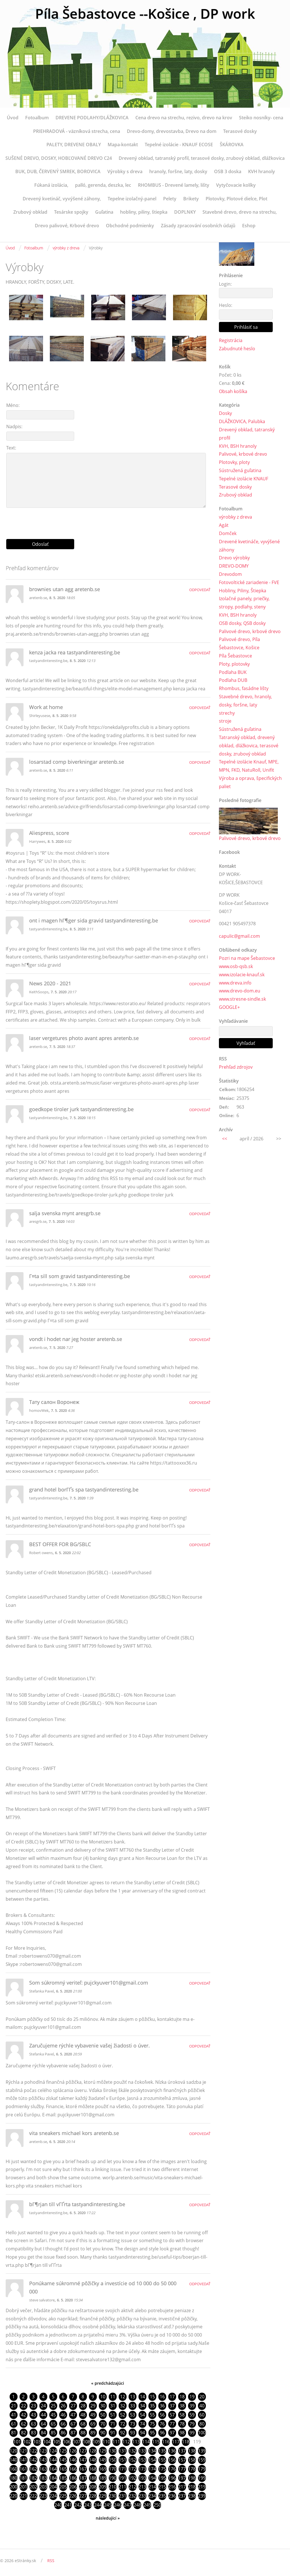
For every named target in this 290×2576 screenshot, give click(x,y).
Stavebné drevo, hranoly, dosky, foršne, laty (245, 700)
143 (43, 2460)
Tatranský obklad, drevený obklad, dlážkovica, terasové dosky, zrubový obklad (248, 745)
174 (152, 2469)
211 (122, 2487)
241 (68, 2505)
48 (83, 2415)
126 (73, 2451)
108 (86, 2442)
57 (172, 2415)
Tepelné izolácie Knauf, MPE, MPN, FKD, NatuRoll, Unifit (249, 766)
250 (157, 2505)
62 (23, 2424)
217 (182, 2487)
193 (142, 2478)
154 (152, 2460)
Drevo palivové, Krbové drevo (67, 225)
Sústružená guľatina (240, 470)
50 (102, 2415)
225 (63, 2496)
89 (92, 2432)
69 (92, 2424)
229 (102, 2496)
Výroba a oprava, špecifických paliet (250, 782)
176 (172, 2469)
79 (192, 2424)
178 (192, 2469)
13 (132, 2396)
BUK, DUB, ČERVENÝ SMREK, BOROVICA (58, 171)
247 (127, 2505)
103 (37, 2442)
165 (63, 2469)
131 (122, 2451)
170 (112, 2469)
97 (172, 2432)
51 (112, 2415)
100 (202, 2432)
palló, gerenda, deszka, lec (103, 185)
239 (202, 2496)
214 (152, 2487)
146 (73, 2460)
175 (162, 2469)
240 (58, 2505)
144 (53, 2460)
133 (142, 2451)
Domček (227, 533)
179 (202, 2469)
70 (102, 2424)
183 (43, 2478)
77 (172, 2424)
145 (63, 2460)
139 (202, 2451)
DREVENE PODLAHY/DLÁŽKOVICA (92, 117)
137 (182, 2451)
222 (33, 2496)
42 (23, 2415)
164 (53, 2469)
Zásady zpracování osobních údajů (198, 225)
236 (172, 2496)
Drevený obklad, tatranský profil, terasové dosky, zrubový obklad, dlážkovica (202, 158)
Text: (11, 448)
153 (142, 2460)
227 (83, 2496)
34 (142, 2406)
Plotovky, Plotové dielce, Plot (236, 199)
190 (112, 2478)
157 (182, 2460)
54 (142, 2415)
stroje (225, 721)
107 (76, 2442)
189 (102, 2478)
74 (142, 2424)
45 (53, 2415)
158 (192, 2460)
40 (201, 2406)
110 (106, 2442)
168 (93, 2469)
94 (142, 2432)
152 (132, 2460)
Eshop (248, 225)
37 (172, 2406)
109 (96, 2442)
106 (67, 2442)
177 (182, 2469)
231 (122, 2496)
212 (132, 2487)
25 (53, 2406)
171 (122, 2469)
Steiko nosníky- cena (261, 117)
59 (192, 2415)
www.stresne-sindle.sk (242, 999)
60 (201, 2415)
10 (102, 2396)
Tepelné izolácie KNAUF (243, 479)
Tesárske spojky (71, 212)
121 (23, 2451)
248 (137, 2505)
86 (63, 2432)
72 (122, 2424)
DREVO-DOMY (234, 566)
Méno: (13, 405)
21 (13, 2406)
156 (172, 2460)
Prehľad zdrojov (236, 1067)
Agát (224, 525)
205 (63, 2487)
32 (122, 2406)
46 (63, 2415)
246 (117, 2505)
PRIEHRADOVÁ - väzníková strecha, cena (76, 131)
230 (112, 2496)
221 (23, 2496)
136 (172, 2451)
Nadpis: (14, 426)
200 (13, 2487)
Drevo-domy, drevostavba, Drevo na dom (171, 131)
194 (152, 2478)
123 (43, 2451)
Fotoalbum (37, 117)
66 (63, 2424)
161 (23, 2469)
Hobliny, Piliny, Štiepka (242, 590)
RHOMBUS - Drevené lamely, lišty (173, 185)
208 (93, 2487)
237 (182, 2496)
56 (162, 2415)
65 (53, 2424)
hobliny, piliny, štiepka (143, 212)
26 (63, 2406)
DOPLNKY (185, 212)
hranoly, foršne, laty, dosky (178, 171)
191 (122, 2478)
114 (146, 2442)
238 (192, 2496)
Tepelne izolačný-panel (132, 199)
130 (112, 2451)
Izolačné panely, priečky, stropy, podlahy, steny (244, 602)
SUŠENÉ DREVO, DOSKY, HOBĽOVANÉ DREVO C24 (58, 158)
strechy (227, 713)
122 (33, 2451)
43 (33, 2415)
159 (202, 2460)
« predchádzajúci (107, 2383)
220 (13, 2496)
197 (182, 2478)
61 (13, 2424)
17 (172, 2396)
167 (83, 2469)
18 (182, 2396)
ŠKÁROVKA (232, 144)
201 (23, 2487)
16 (162, 2396)
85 (53, 2432)
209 (102, 2487)
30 (102, 2406)
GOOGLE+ (229, 1007)
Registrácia (230, 340)
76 (162, 2424)
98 (182, 2432)
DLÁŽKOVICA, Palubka (242, 421)
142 (33, 2460)
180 (13, 2478)
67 (73, 2424)
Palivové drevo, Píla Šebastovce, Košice (239, 643)
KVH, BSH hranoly (238, 446)
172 (132, 2469)
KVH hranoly (261, 171)
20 (201, 2396)
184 (53, 2478)
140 (13, 2460)
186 (73, 2478)
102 (27, 2442)
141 (23, 2460)
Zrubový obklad (30, 212)
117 (176, 2442)
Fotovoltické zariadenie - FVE (249, 582)
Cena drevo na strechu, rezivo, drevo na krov (183, 117)
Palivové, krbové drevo (243, 454)
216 (172, 2487)
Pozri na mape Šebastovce (247, 958)
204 (53, 2487)
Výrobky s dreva (124, 171)
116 (166, 2442)
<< (224, 1139)
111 (116, 2442)
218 (192, 2487)
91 (112, 2432)
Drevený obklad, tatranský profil (247, 433)
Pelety (169, 199)
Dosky (225, 413)
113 (136, 2442)
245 (108, 2505)
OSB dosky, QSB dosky (242, 623)
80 (201, 2424)
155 (162, 2460)
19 (192, 2396)
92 (122, 2432)
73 (132, 2424)
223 (43, 2496)
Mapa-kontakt (123, 144)
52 (122, 2415)
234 (152, 2496)
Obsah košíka (233, 391)
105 (57, 2442)
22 (23, 2406)
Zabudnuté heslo (237, 348)
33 (132, 2406)
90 (102, 2432)
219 (202, 2487)
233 (142, 2496)
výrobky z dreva (66, 248)
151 (122, 2460)
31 (112, 2406)
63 (33, 2424)
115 (156, 2442)
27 (73, 2406)
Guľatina (104, 212)
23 (33, 2406)
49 (92, 2415)
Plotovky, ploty (234, 462)
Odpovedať (199, 589)
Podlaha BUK (233, 672)
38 (182, 2406)
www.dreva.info (235, 983)
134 (152, 2451)
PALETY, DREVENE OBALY (73, 144)
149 (102, 2460)
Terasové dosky (240, 131)
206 (73, 2487)
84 (43, 2432)
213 (142, 2487)
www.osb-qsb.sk (236, 966)
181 (23, 2478)
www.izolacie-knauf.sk (242, 974)
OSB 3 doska (227, 171)
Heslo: (225, 305)
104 (47, 2442)
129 (102, 2451)
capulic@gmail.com (239, 936)
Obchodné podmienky (130, 225)
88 (83, 2432)
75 (152, 2424)
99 (192, 2432)
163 (43, 2469)
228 (93, 2496)
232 (132, 2496)
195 (162, 2478)
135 (162, 2451)
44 (43, 2415)
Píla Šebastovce (235, 656)
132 (132, 2451)
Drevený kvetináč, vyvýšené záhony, (62, 199)
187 (83, 2478)
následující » (108, 2518)
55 (152, 2415)
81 (13, 2432)
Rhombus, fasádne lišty (243, 688)
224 (53, 2496)
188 (93, 2478)
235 (162, 2496)
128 (93, 2451)
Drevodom (230, 574)
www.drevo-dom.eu (239, 991)
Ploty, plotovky (234, 664)
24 (43, 2406)
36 (162, 2406)
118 (185, 2442)
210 (112, 2487)
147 (83, 2460)
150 (112, 2460)
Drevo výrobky (234, 558)
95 (152, 2432)
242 (78, 2505)
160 (13, 2469)
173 (142, 2469)
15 (152, 2396)
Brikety (191, 199)
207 (83, 2487)
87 (73, 2432)
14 (142, 2396)
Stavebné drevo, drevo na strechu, (239, 212)
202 (33, 2487)
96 (162, 2432)
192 (132, 2478)
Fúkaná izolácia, (51, 185)
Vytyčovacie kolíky (236, 185)
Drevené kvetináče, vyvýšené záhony (249, 545)
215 (162, 2487)
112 (126, 2442)
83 (33, 2432)
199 (202, 2478)
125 (63, 2451)
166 (73, 2469)
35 (152, 2406)
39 (192, 2406)
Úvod (12, 117)
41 (13, 2415)
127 (83, 2451)
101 (17, 2442)
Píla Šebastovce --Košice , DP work (145, 13)
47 (73, 2415)
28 (83, 2406)
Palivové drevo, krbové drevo (250, 631)
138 (192, 2451)
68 (83, 2424)
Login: (225, 284)
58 (182, 2415)
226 (73, 2496)
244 (98, 2505)
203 (43, 2487)
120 (13, 2451)
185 (63, 2478)
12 (122, 2396)
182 (33, 2478)
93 (132, 2432)
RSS (50, 2560)
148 (93, 2460)
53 (132, 2415)
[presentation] (108, 521)
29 (92, 2406)
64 (43, 2424)
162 (33, 2469)
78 (182, 2424)
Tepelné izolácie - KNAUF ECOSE (179, 144)
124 (53, 2451)
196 (172, 2478)
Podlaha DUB (233, 680)
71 (112, 2424)
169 (102, 2469)
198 (192, 2478)
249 (147, 2505)
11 (112, 2396)
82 (23, 2432)
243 (88, 2505)
